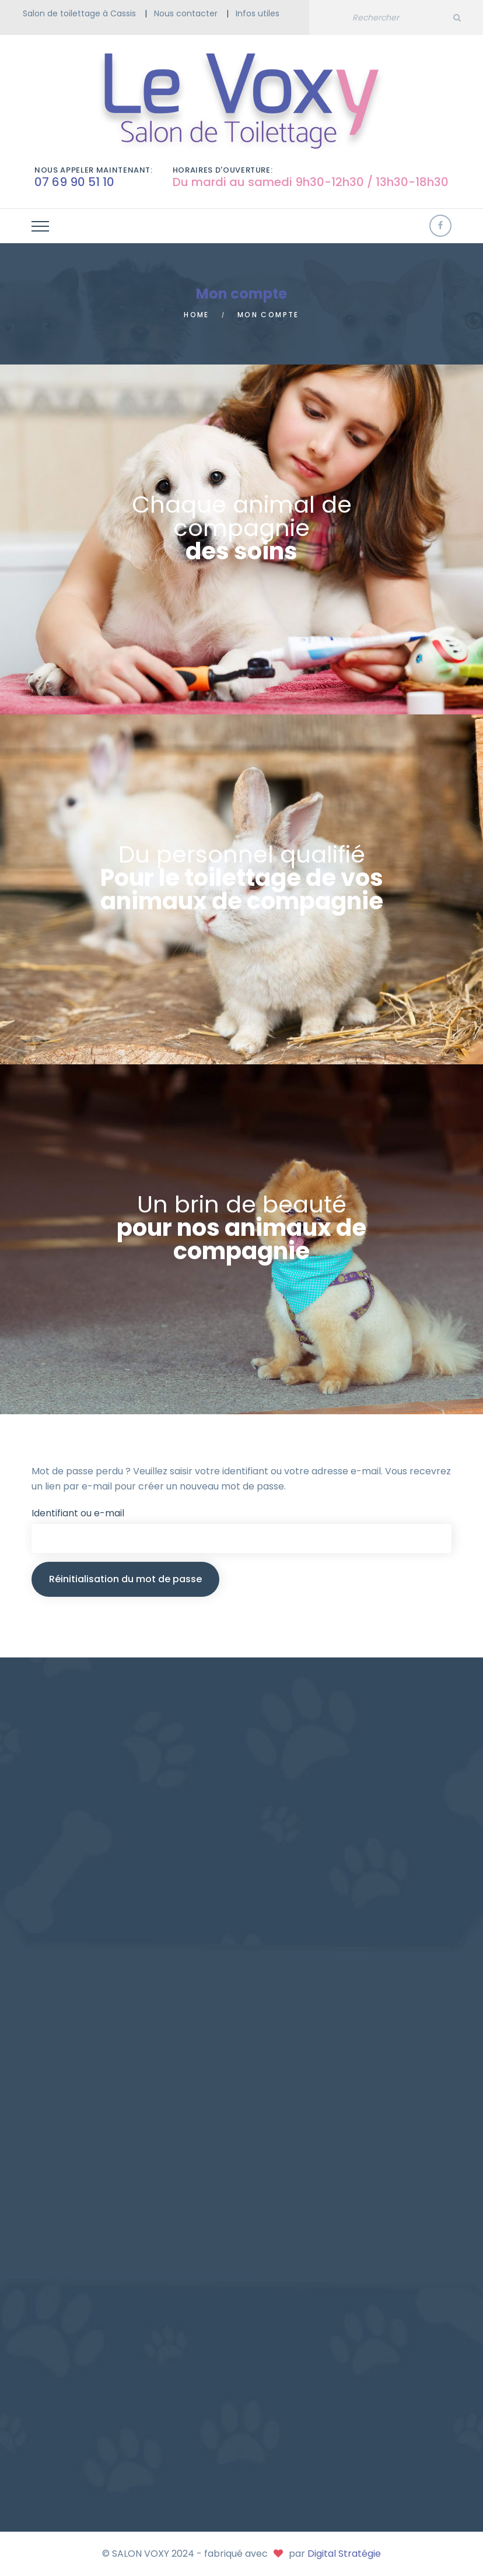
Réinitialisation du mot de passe (125, 1579)
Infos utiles (257, 13)
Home (196, 315)
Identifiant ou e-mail (78, 1513)
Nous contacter (186, 13)
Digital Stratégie (344, 2553)
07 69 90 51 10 (74, 182)
